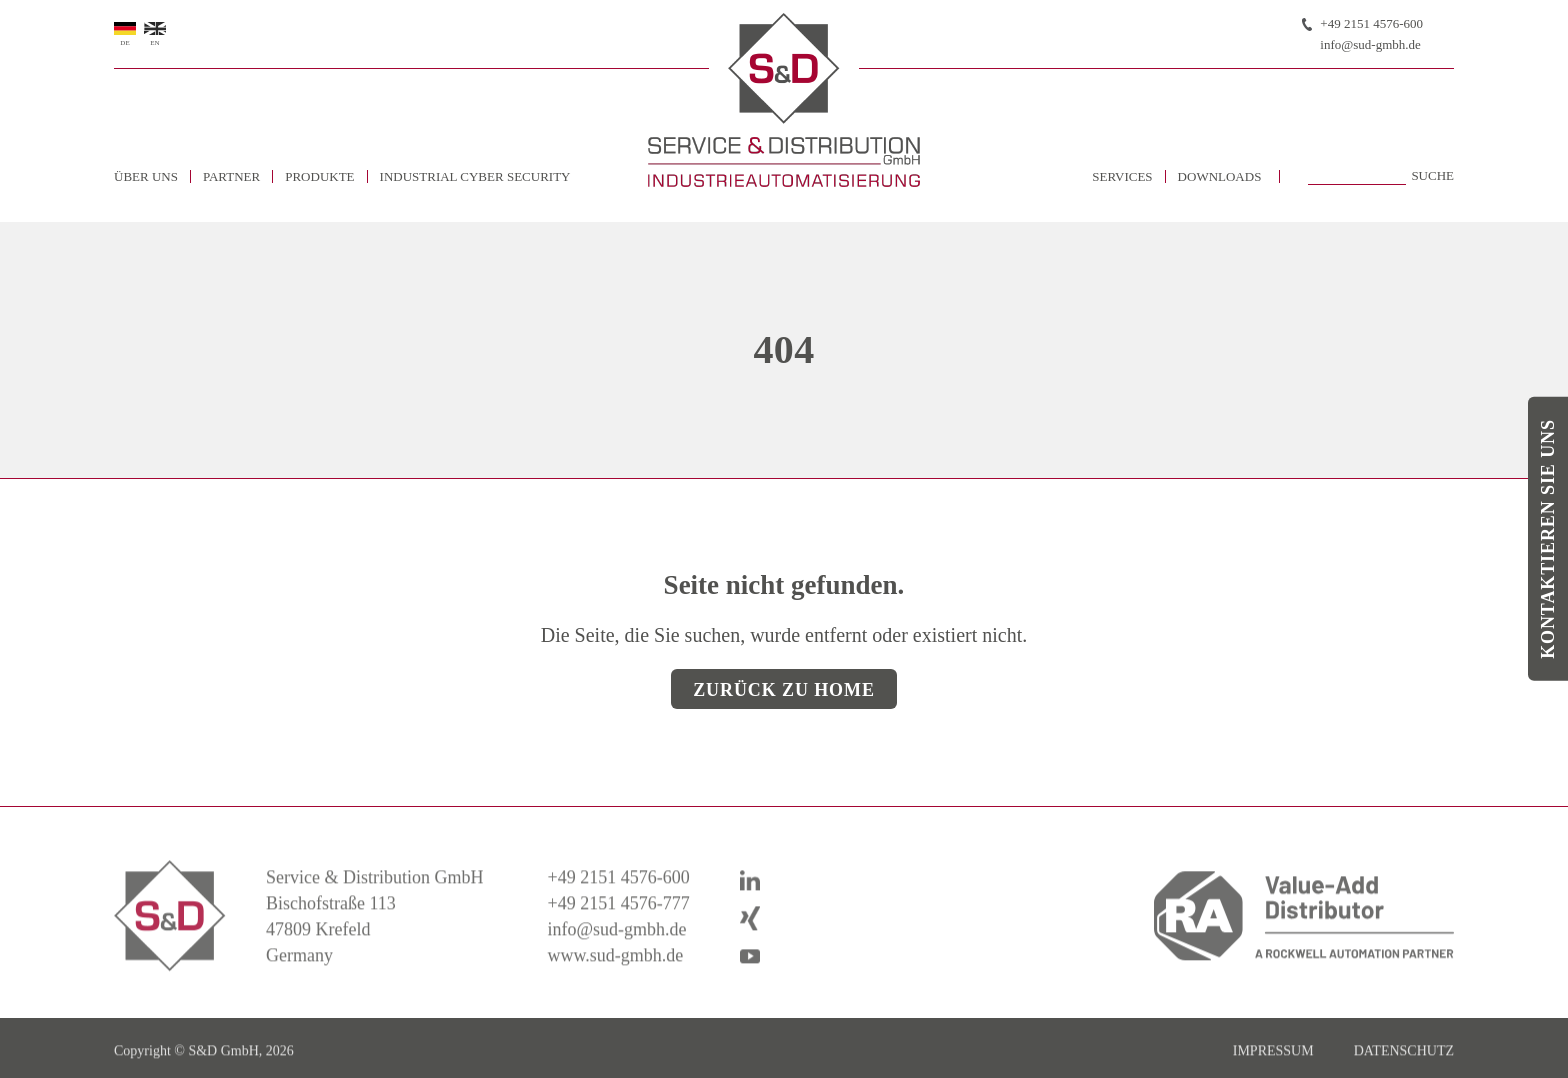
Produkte (319, 176)
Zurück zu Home (784, 690)
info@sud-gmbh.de (1370, 44)
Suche (1432, 176)
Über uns (146, 176)
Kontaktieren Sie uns (1548, 539)
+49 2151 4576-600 (1371, 23)
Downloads (1220, 176)
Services (1122, 176)
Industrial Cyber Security (475, 176)
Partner (231, 176)
